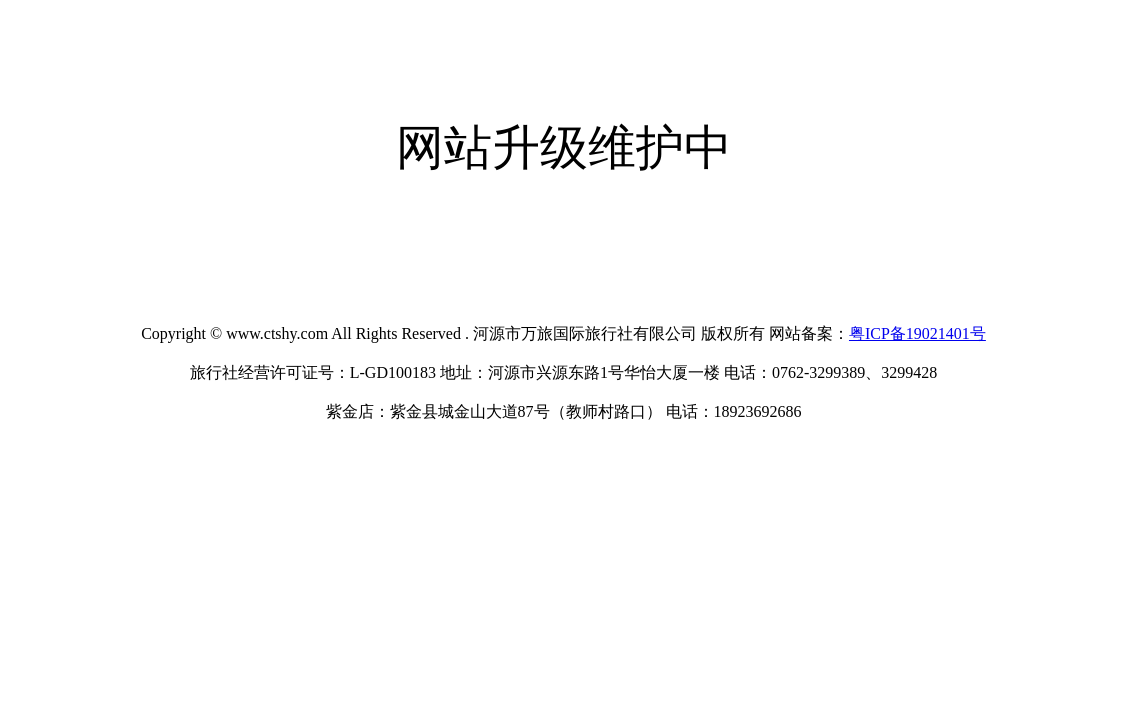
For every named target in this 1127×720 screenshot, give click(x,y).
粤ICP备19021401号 (917, 333)
